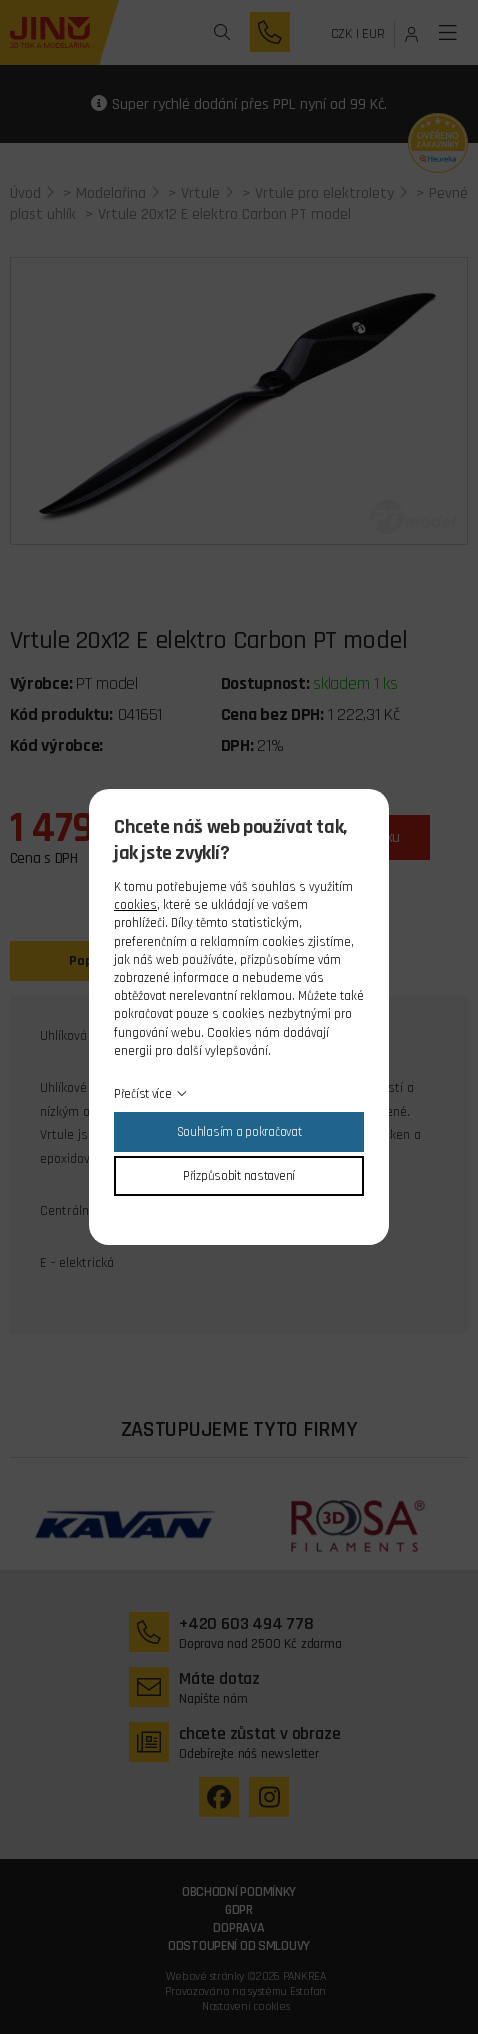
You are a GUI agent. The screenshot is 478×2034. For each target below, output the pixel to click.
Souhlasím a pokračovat (239, 1132)
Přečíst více (143, 1094)
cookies (135, 905)
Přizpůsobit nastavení (239, 1176)
